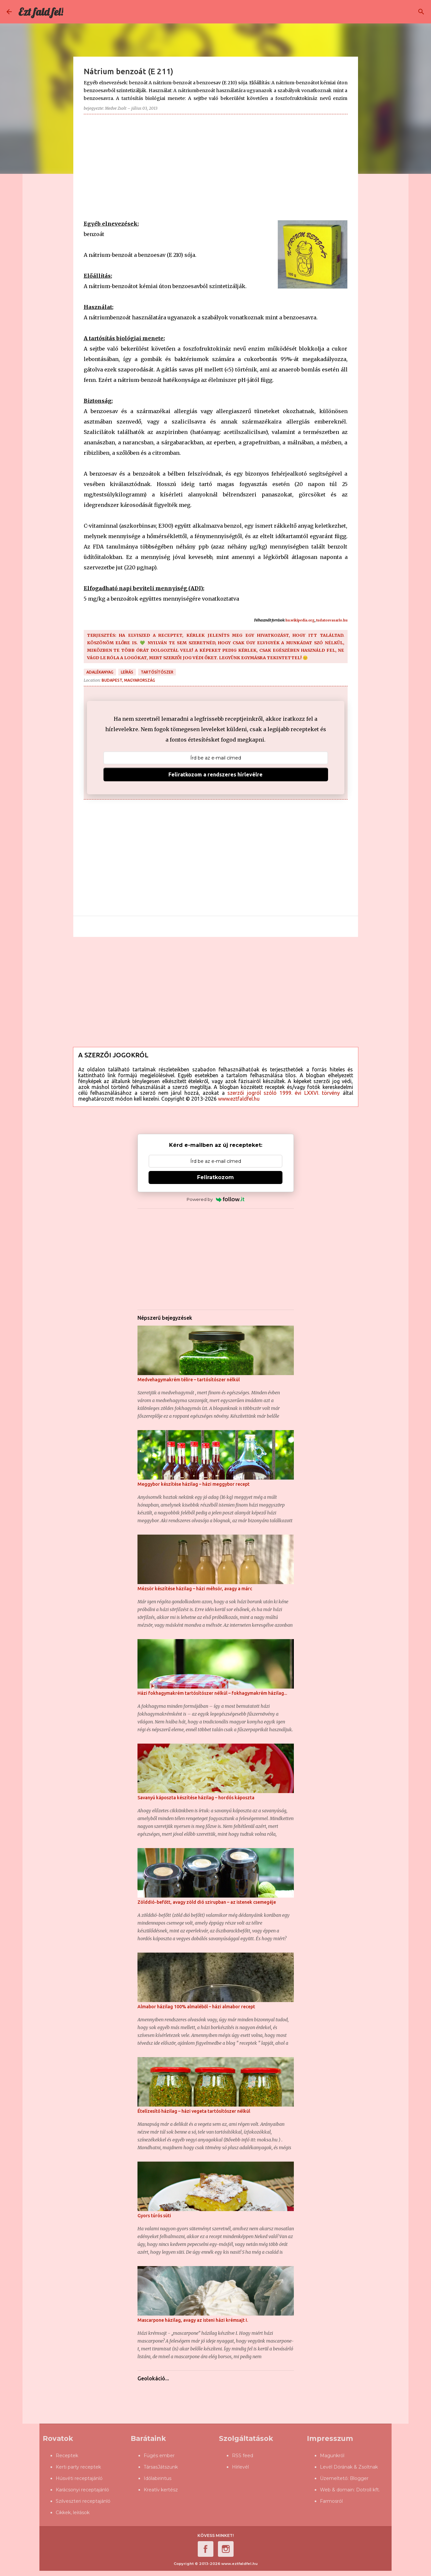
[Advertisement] (216, 164)
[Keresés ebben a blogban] (391, 12)
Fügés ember (159, 2455)
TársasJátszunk (161, 2467)
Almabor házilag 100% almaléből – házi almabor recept (196, 2006)
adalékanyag (99, 672)
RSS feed (242, 2455)
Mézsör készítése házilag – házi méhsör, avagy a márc (194, 1588)
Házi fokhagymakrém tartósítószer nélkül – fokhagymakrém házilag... (212, 1693)
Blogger (359, 2478)
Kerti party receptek (78, 2467)
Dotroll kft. (368, 2490)
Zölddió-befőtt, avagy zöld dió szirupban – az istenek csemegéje (206, 1902)
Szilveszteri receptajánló (83, 2501)
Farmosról (331, 2501)
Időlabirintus (157, 2478)
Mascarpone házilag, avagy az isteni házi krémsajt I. (192, 2320)
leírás (127, 672)
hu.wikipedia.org (300, 620)
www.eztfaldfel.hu (239, 1099)
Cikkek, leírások (73, 2512)
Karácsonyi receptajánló (82, 2490)
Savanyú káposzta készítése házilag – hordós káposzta (195, 1797)
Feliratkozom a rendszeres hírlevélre (215, 774)
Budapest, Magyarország (128, 680)
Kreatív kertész (161, 2490)
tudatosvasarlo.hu (332, 620)
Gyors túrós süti (154, 2215)
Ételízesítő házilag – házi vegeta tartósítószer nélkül (193, 2111)
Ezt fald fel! (40, 11)
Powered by (215, 1199)
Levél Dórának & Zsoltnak (349, 2467)
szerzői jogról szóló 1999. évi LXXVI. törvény (283, 1093)
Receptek (67, 2455)
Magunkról (332, 2455)
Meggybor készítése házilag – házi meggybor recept (193, 1484)
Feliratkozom (215, 1177)
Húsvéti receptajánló (79, 2478)
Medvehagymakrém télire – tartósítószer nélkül (188, 1379)
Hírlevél (240, 2467)
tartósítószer (157, 672)
